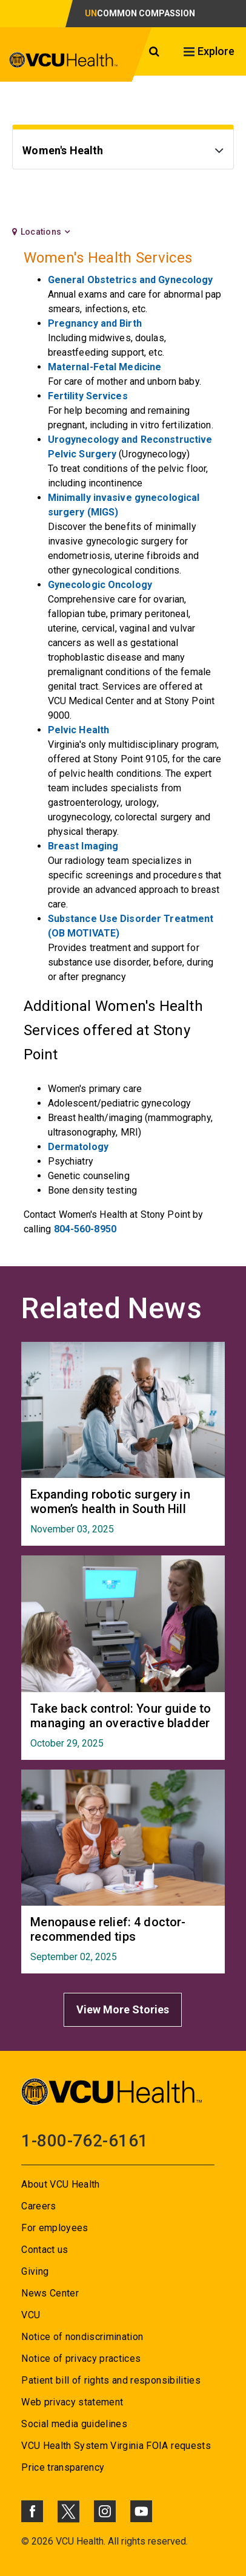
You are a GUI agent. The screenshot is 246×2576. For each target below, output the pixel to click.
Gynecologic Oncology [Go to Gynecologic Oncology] (100, 584)
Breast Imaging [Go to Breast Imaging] (83, 846)
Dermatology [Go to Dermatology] (78, 1146)
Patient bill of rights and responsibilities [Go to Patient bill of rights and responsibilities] (111, 2380)
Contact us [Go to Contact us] (44, 2249)
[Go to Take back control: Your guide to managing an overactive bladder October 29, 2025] (122, 1725)
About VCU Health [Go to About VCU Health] (60, 2184)
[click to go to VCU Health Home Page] (69, 60)
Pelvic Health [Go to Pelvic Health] (79, 730)
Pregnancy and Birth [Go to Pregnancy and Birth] (95, 323)
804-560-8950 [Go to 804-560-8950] (85, 1229)
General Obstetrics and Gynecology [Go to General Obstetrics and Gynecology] (130, 280)
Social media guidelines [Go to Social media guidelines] (74, 2424)
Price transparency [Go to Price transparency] (62, 2467)
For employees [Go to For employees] (54, 2228)
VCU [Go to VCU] (30, 2315)
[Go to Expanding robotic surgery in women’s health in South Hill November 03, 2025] (122, 1511)
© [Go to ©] (25, 2541)
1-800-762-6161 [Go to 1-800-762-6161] (84, 2141)
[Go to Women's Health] (122, 152)
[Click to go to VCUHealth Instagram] (105, 2511)
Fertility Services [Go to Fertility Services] (88, 396)
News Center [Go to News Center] (50, 2293)
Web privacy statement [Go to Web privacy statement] (72, 2402)
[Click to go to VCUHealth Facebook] (32, 2511)
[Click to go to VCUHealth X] (68, 2511)
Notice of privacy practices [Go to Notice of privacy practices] (81, 2358)
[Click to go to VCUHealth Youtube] (141, 2511)
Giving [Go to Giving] (34, 2271)
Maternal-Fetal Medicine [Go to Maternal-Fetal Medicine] (105, 367)
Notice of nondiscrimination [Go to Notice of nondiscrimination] (82, 2336)
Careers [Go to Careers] (38, 2206)
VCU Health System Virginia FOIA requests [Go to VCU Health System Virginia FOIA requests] (116, 2445)
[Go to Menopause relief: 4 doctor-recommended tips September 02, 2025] (122, 1939)
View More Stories (122, 2009)
